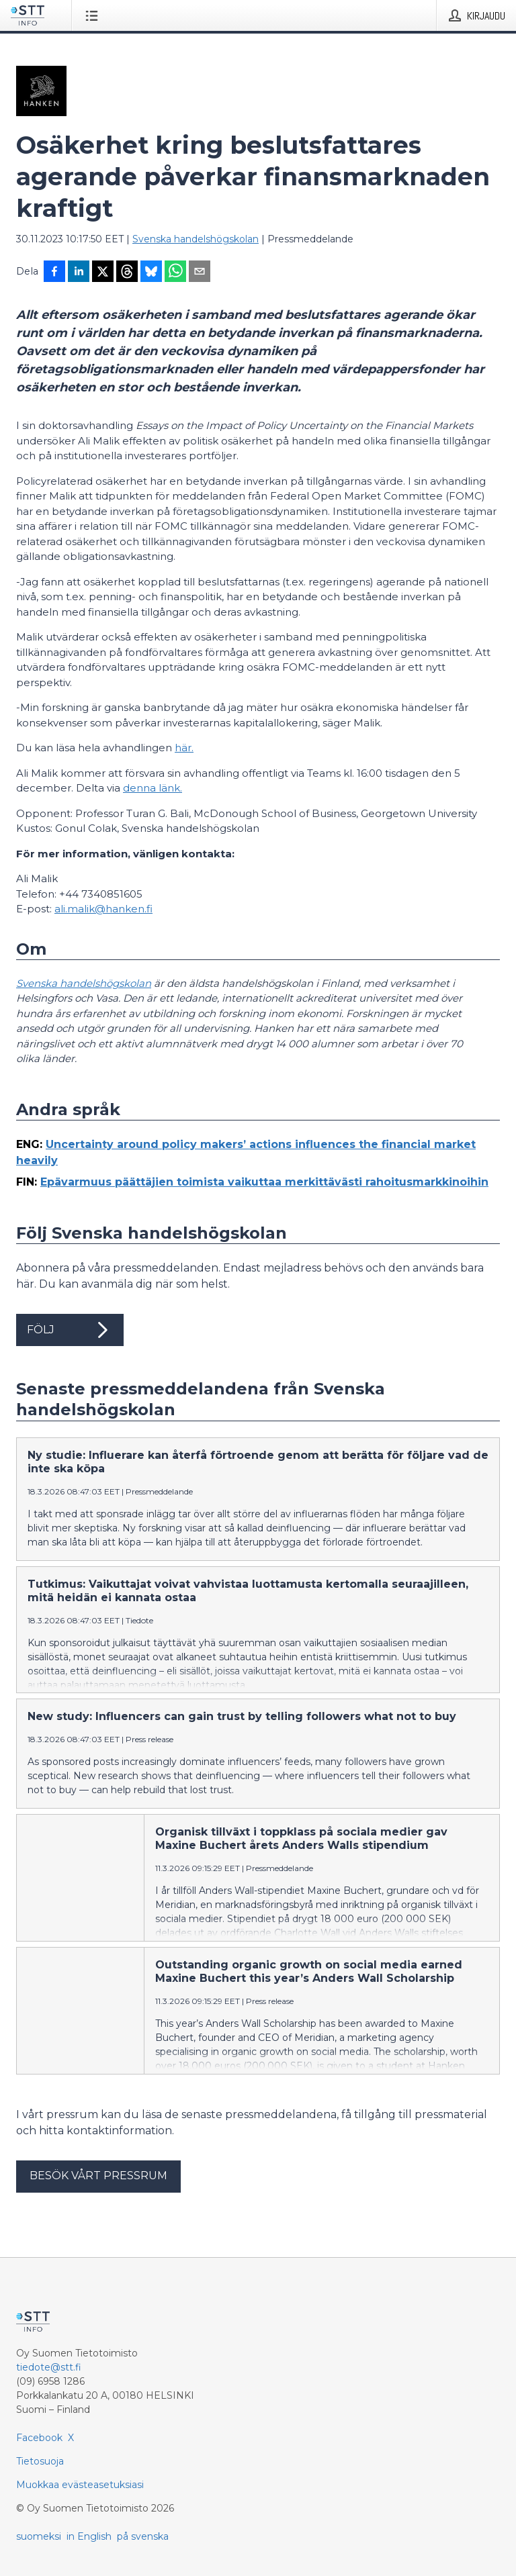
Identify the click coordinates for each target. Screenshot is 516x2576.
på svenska (143, 2536)
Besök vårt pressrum (98, 2175)
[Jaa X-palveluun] (103, 272)
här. (184, 747)
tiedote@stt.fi (48, 2367)
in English (89, 2536)
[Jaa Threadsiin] (127, 272)
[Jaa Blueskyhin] (151, 272)
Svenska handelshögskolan (195, 239)
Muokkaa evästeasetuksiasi (80, 2485)
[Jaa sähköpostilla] (199, 272)
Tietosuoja (40, 2461)
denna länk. (152, 787)
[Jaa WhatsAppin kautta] (175, 272)
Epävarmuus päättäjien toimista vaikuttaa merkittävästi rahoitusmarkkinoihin (264, 1182)
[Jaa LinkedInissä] (78, 272)
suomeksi (38, 2536)
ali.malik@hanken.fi (103, 908)
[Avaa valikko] (94, 15)
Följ (70, 1330)
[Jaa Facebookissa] (54, 272)
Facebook (39, 2438)
